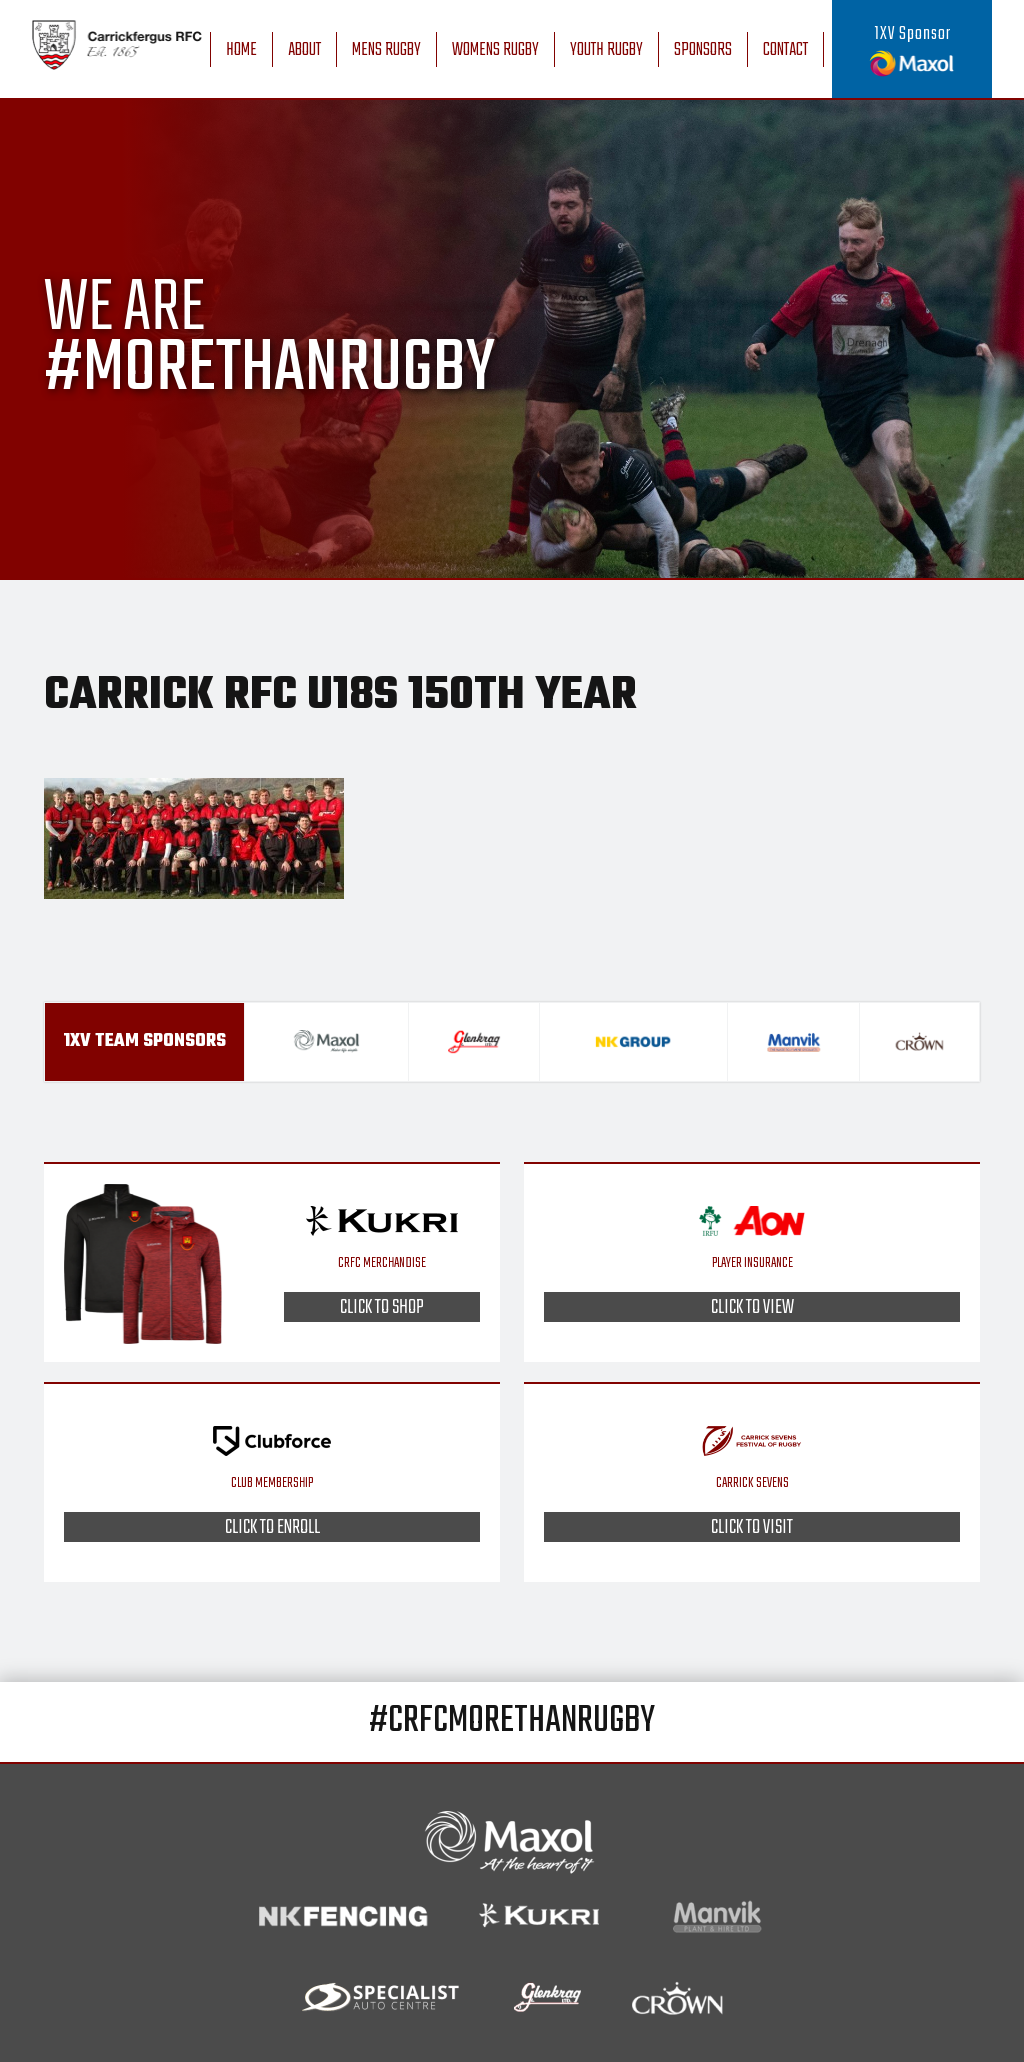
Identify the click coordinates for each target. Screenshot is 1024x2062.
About (304, 50)
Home (241, 50)
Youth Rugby (606, 50)
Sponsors (703, 50)
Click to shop (382, 1307)
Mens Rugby (386, 50)
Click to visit (752, 1527)
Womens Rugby (495, 50)
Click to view (752, 1307)
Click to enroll (272, 1527)
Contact (785, 50)
